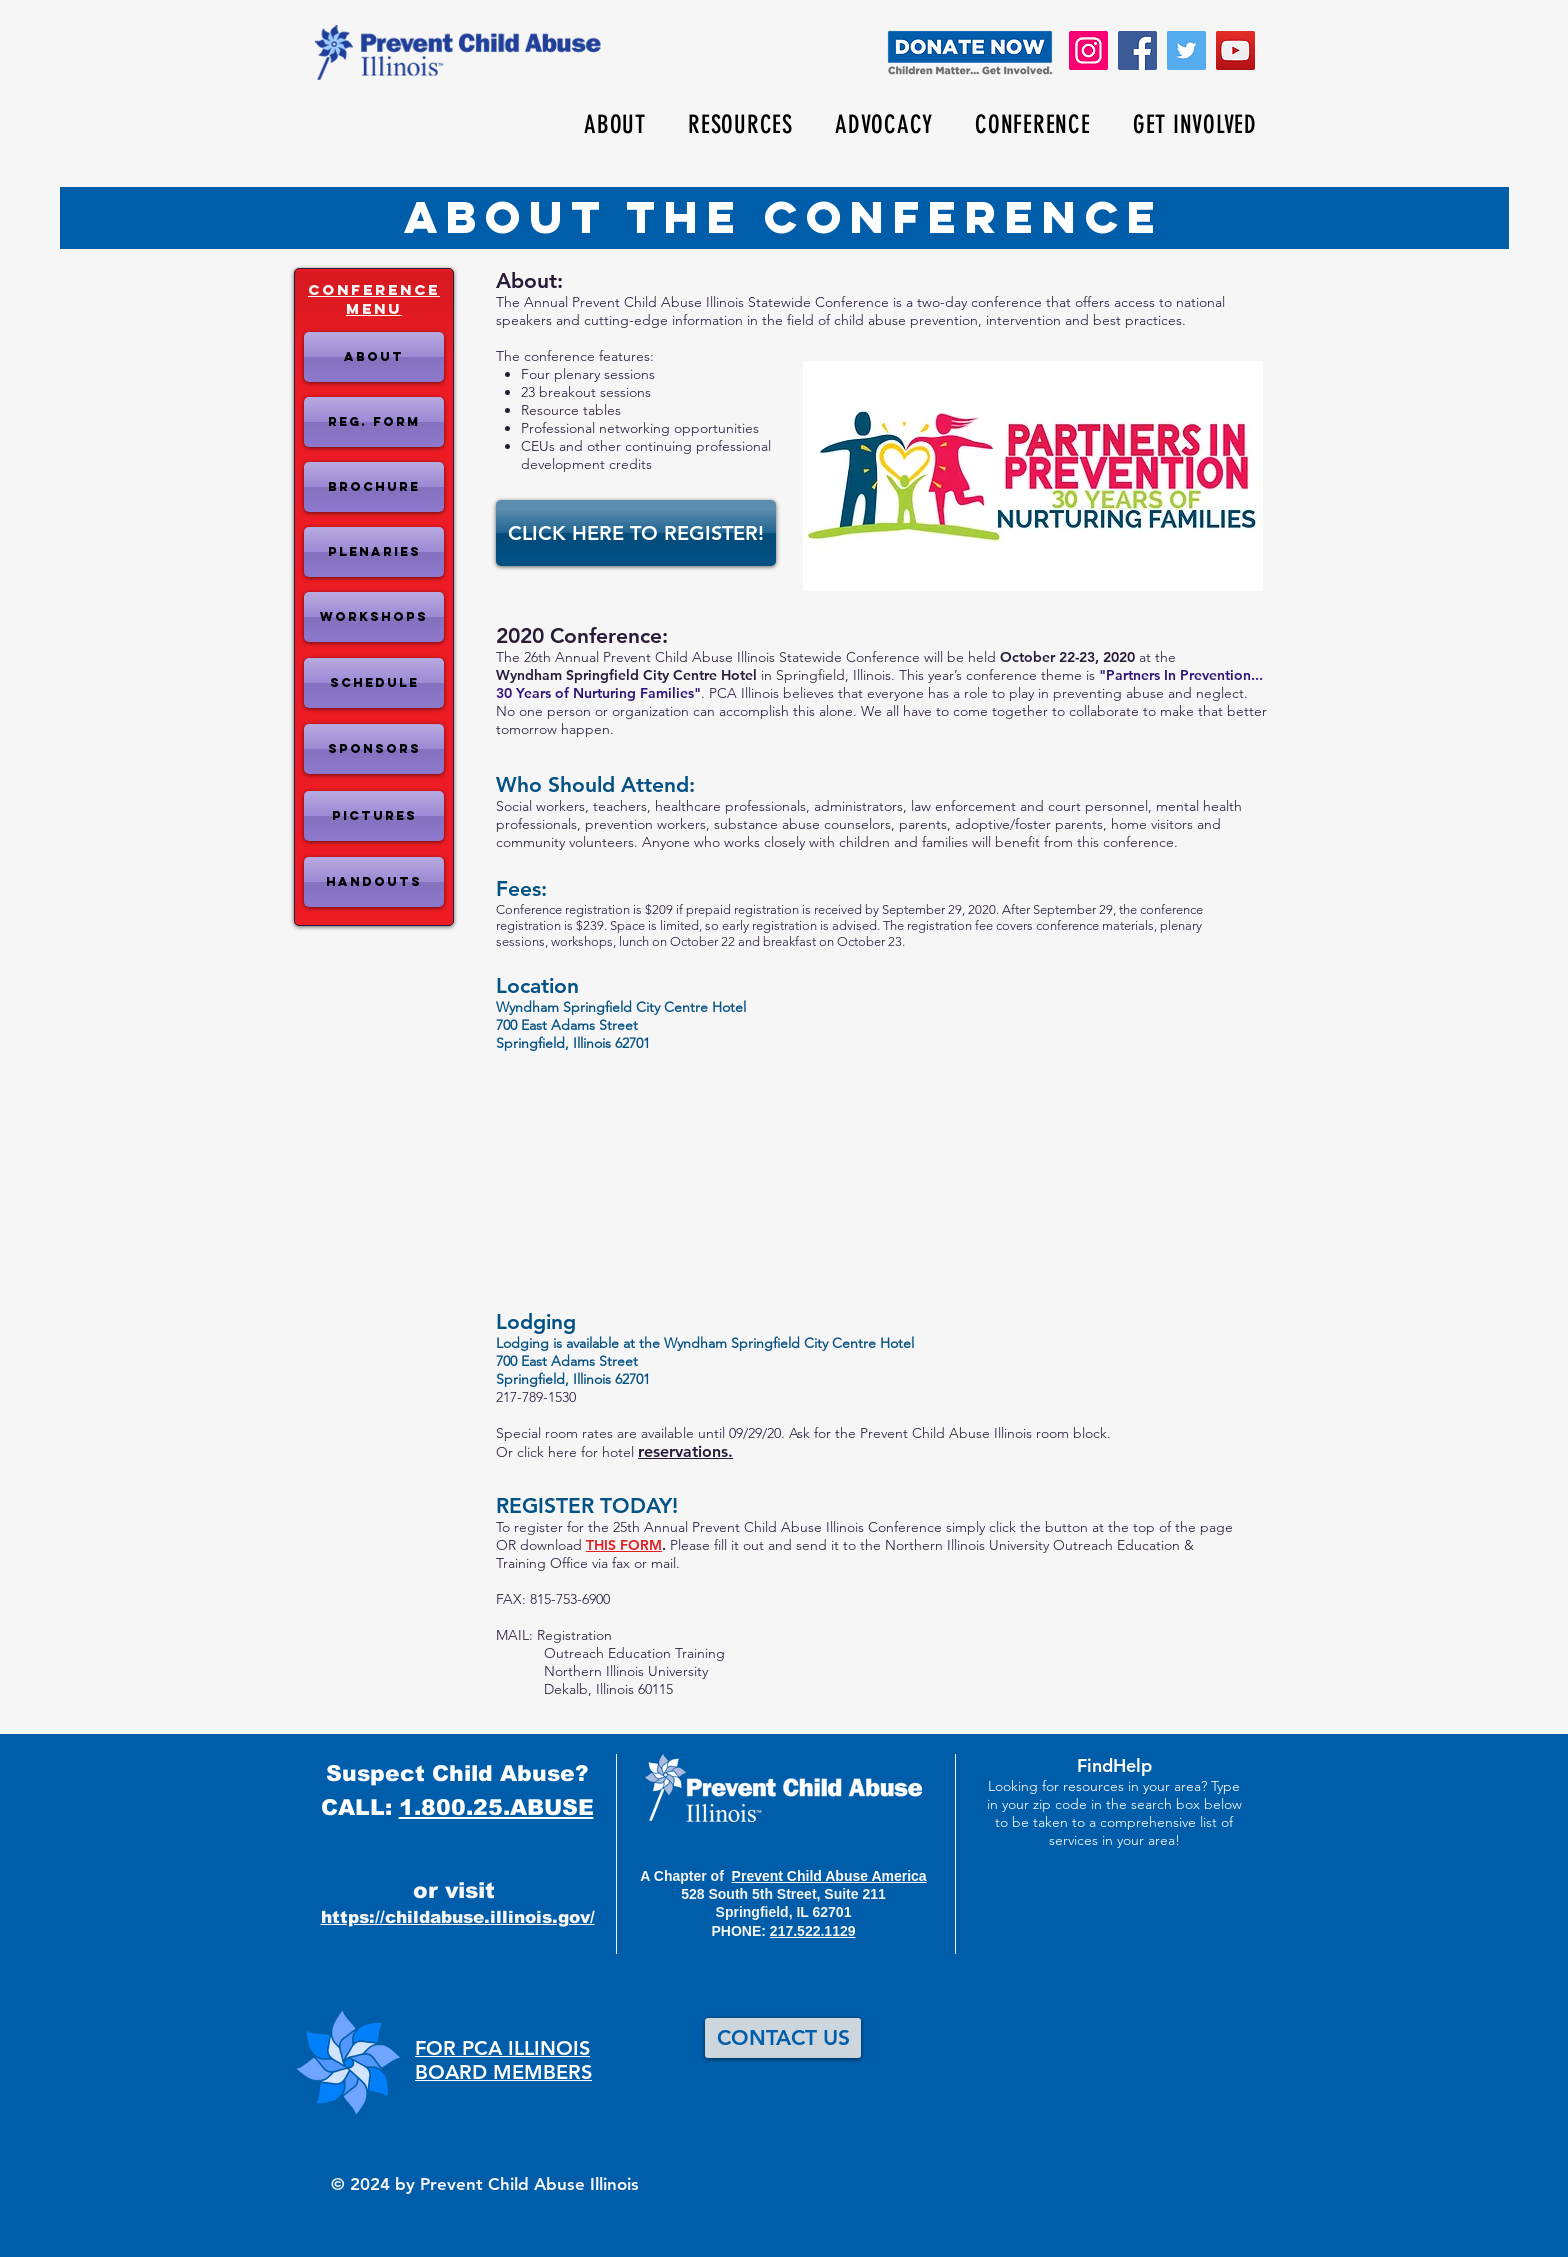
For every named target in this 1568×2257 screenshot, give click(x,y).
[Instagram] (1088, 50)
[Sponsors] (374, 749)
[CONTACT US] (783, 2038)
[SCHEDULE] (374, 683)
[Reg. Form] (374, 422)
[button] (615, 124)
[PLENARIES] (374, 552)
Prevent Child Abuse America (829, 1876)
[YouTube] (1235, 50)
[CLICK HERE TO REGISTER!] (636, 533)
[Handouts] (374, 882)
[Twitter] (1186, 50)
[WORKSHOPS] (374, 617)
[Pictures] (374, 816)
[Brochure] (374, 487)
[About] (374, 357)
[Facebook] (1137, 50)
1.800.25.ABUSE (496, 1807)
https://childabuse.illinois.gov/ (458, 1917)
